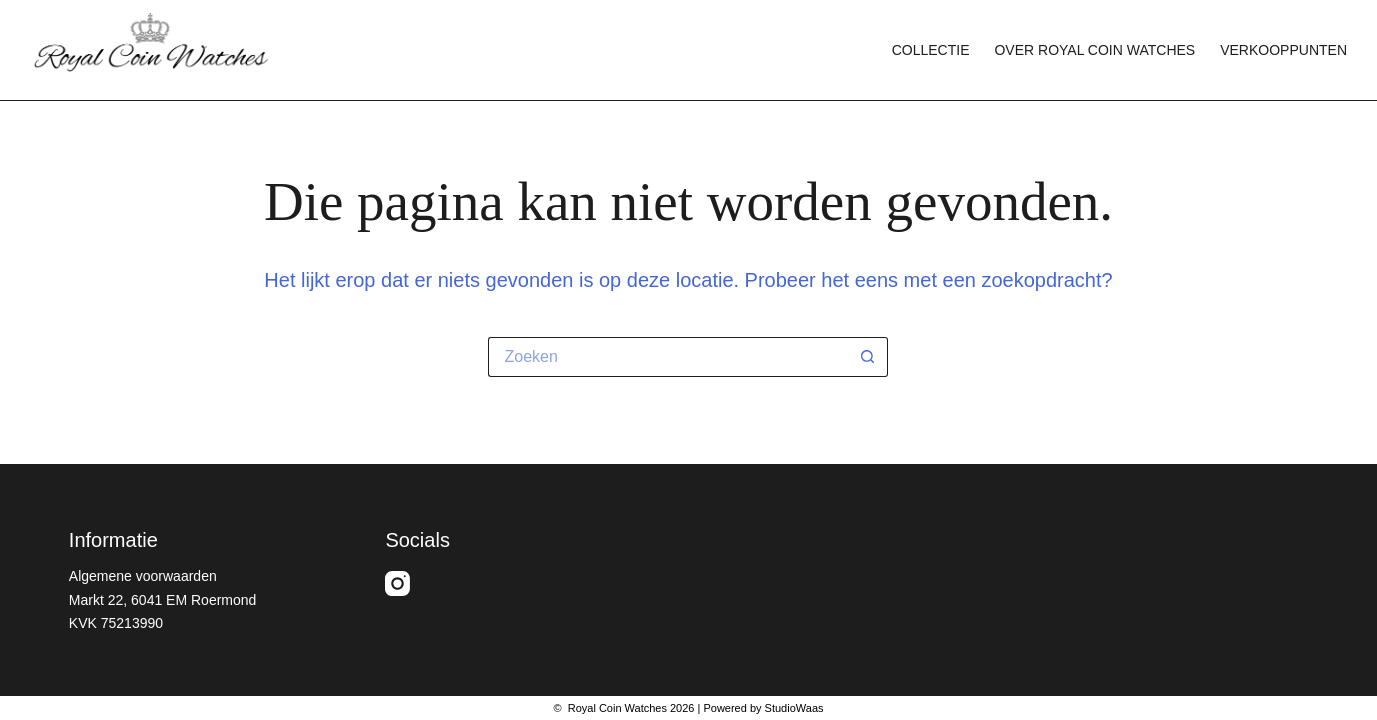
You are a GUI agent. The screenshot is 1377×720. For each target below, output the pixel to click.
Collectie (931, 50)
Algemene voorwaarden (143, 576)
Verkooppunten (1283, 50)
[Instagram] (397, 583)
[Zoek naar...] (668, 357)
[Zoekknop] (868, 357)
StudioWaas (794, 708)
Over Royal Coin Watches (1094, 50)
